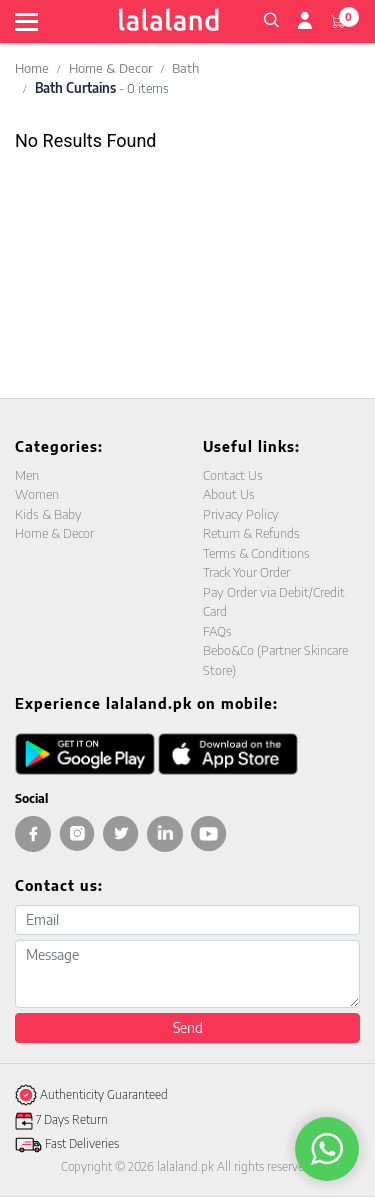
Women (37, 494)
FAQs (217, 631)
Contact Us (233, 475)
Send (188, 1027)
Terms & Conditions (256, 553)
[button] (271, 18)
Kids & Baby (48, 514)
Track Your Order (246, 572)
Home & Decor (111, 68)
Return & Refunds (251, 533)
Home (32, 68)
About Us (229, 494)
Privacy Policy (241, 514)
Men (27, 475)
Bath (185, 68)
